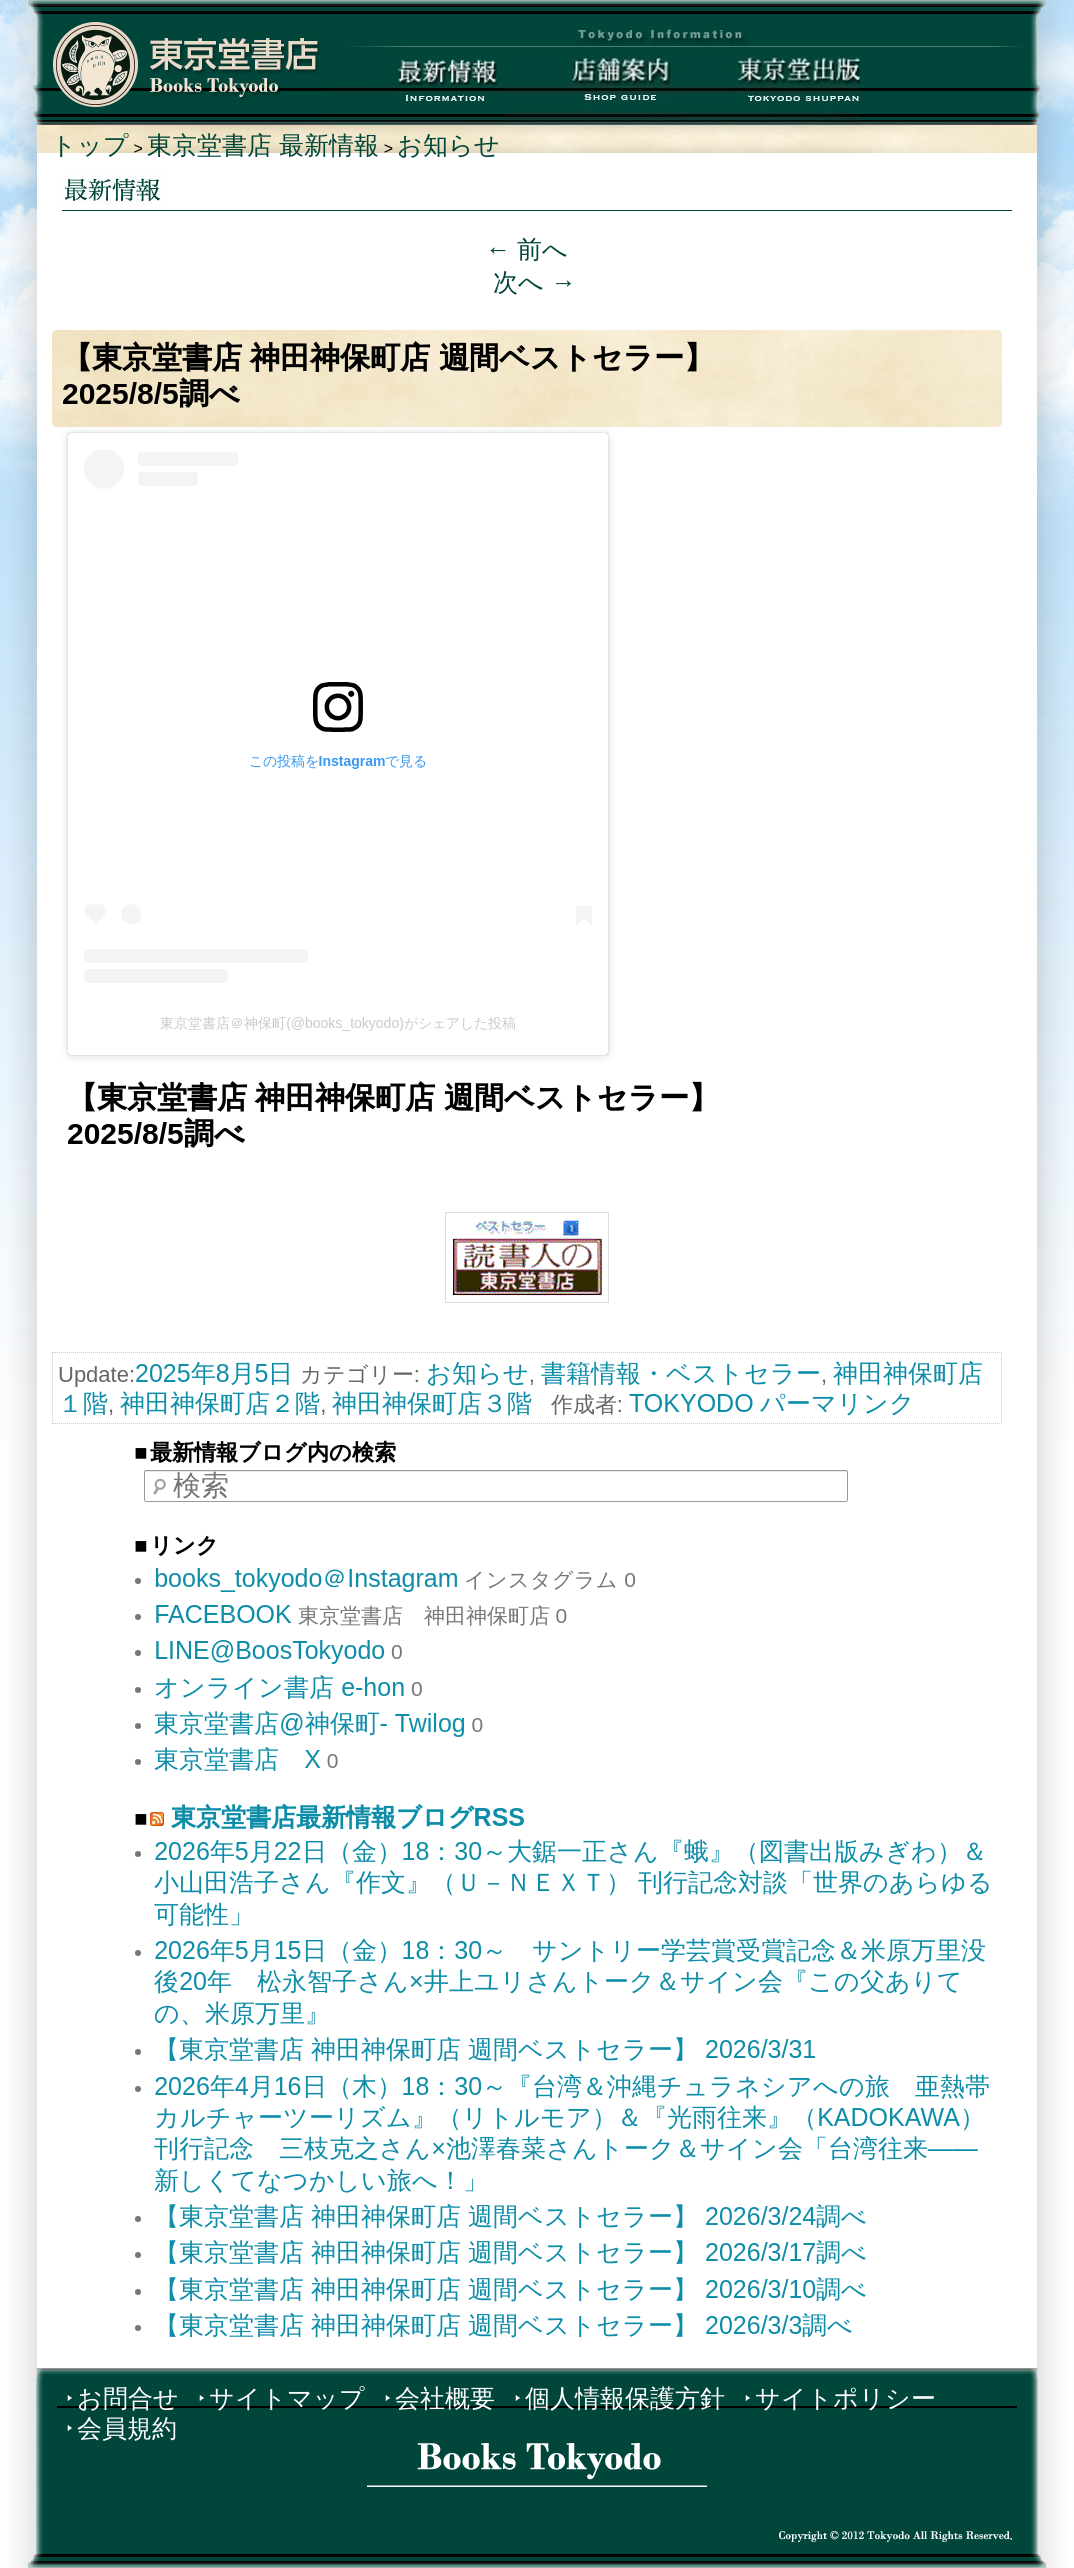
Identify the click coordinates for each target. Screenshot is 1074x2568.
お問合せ (128, 2398)
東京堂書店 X (237, 1759)
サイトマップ (287, 2398)
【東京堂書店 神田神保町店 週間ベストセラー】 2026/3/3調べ (503, 2325)
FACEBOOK (223, 1614)
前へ (527, 249)
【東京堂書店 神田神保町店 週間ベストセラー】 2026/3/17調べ (510, 2252)
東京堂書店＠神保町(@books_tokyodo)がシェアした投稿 (338, 1023)
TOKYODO (691, 1403)
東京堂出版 (770, 85)
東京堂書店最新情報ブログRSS (348, 1817)
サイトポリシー (845, 2398)
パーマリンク (837, 1403)
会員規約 (127, 2428)
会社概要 (445, 2398)
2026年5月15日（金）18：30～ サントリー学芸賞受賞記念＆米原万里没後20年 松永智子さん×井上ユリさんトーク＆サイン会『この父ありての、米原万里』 (570, 1981)
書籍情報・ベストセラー (681, 1373)
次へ (534, 282)
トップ (90, 145)
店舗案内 (592, 85)
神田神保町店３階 (432, 1403)
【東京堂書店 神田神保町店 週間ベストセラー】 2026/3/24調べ (510, 2216)
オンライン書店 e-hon (279, 1687)
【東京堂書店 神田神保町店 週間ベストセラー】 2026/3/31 (485, 2049)
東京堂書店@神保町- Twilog (310, 1723)
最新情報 (414, 85)
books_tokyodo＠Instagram (306, 1578)
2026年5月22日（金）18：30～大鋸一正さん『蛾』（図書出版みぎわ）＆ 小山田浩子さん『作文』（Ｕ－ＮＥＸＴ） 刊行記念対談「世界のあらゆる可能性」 (573, 1882)
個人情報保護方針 (625, 2398)
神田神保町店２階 (220, 1403)
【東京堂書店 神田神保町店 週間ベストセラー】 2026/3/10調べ (510, 2289)
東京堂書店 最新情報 (263, 145)
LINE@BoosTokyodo (269, 1650)
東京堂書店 (186, 64)
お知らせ (448, 145)
